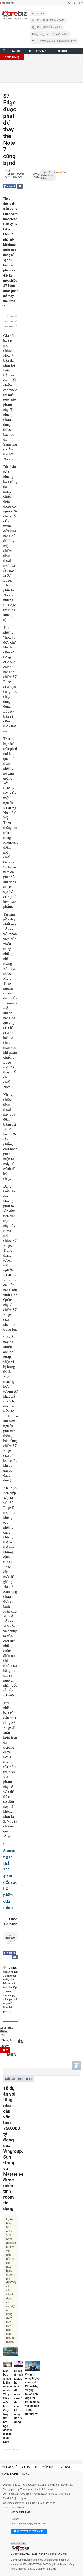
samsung (8, 1995)
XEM (5, 2050)
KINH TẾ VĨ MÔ (37, 51)
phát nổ (7, 2011)
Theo (10, 1937)
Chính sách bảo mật (13, 2507)
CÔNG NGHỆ (12, 57)
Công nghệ (35, 175)
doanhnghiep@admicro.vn (32, 2523)
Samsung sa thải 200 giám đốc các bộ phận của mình (10, 1879)
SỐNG (31, 57)
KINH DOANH (63, 51)
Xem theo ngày (7, 2029)
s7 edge (8, 1999)
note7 (8, 1991)
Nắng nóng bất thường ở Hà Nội (50, 34)
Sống (26, 2473)
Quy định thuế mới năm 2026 (48, 20)
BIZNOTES (38, 13)
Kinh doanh (66, 2467)
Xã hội (26, 2467)
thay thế (8, 2007)
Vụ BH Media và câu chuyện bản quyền (54, 41)
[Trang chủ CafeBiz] (3, 50)
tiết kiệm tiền (10, 1971)
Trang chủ (9, 2467)
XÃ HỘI (15, 51)
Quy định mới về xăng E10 (46, 27)
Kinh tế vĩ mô (44, 2467)
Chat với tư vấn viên (29, 2531)
